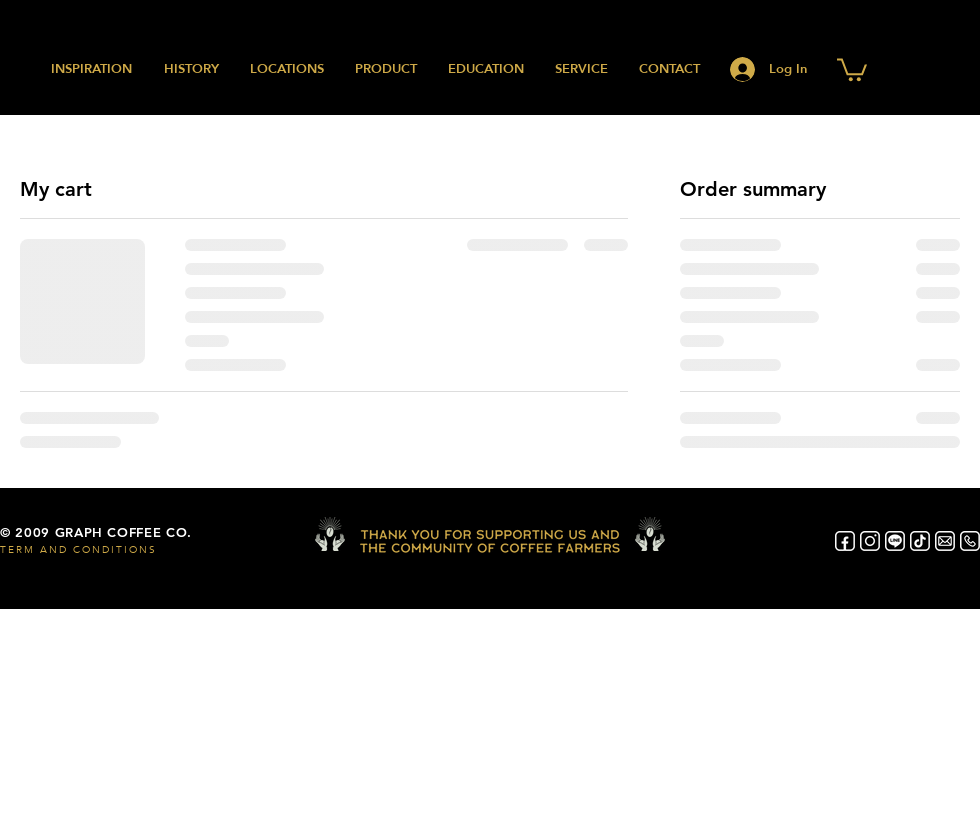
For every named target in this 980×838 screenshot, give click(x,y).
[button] (852, 68)
